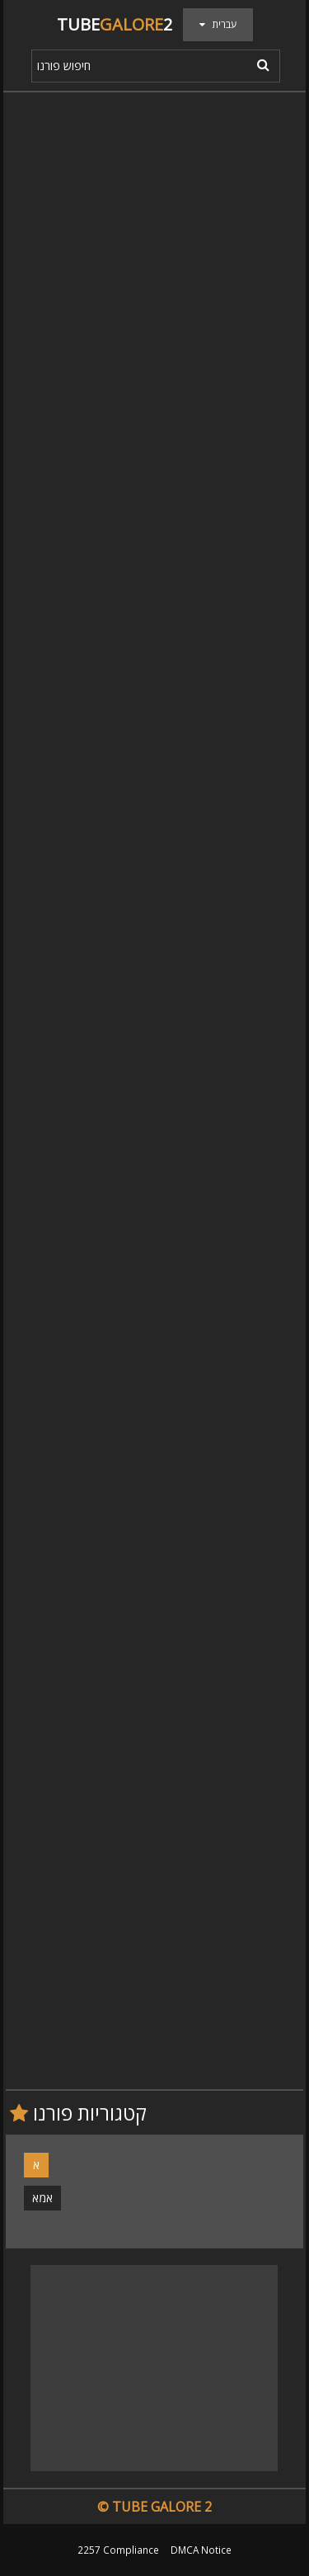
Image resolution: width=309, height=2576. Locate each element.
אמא (42, 2198)
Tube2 (114, 24)
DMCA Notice (201, 2549)
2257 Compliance (118, 2549)
